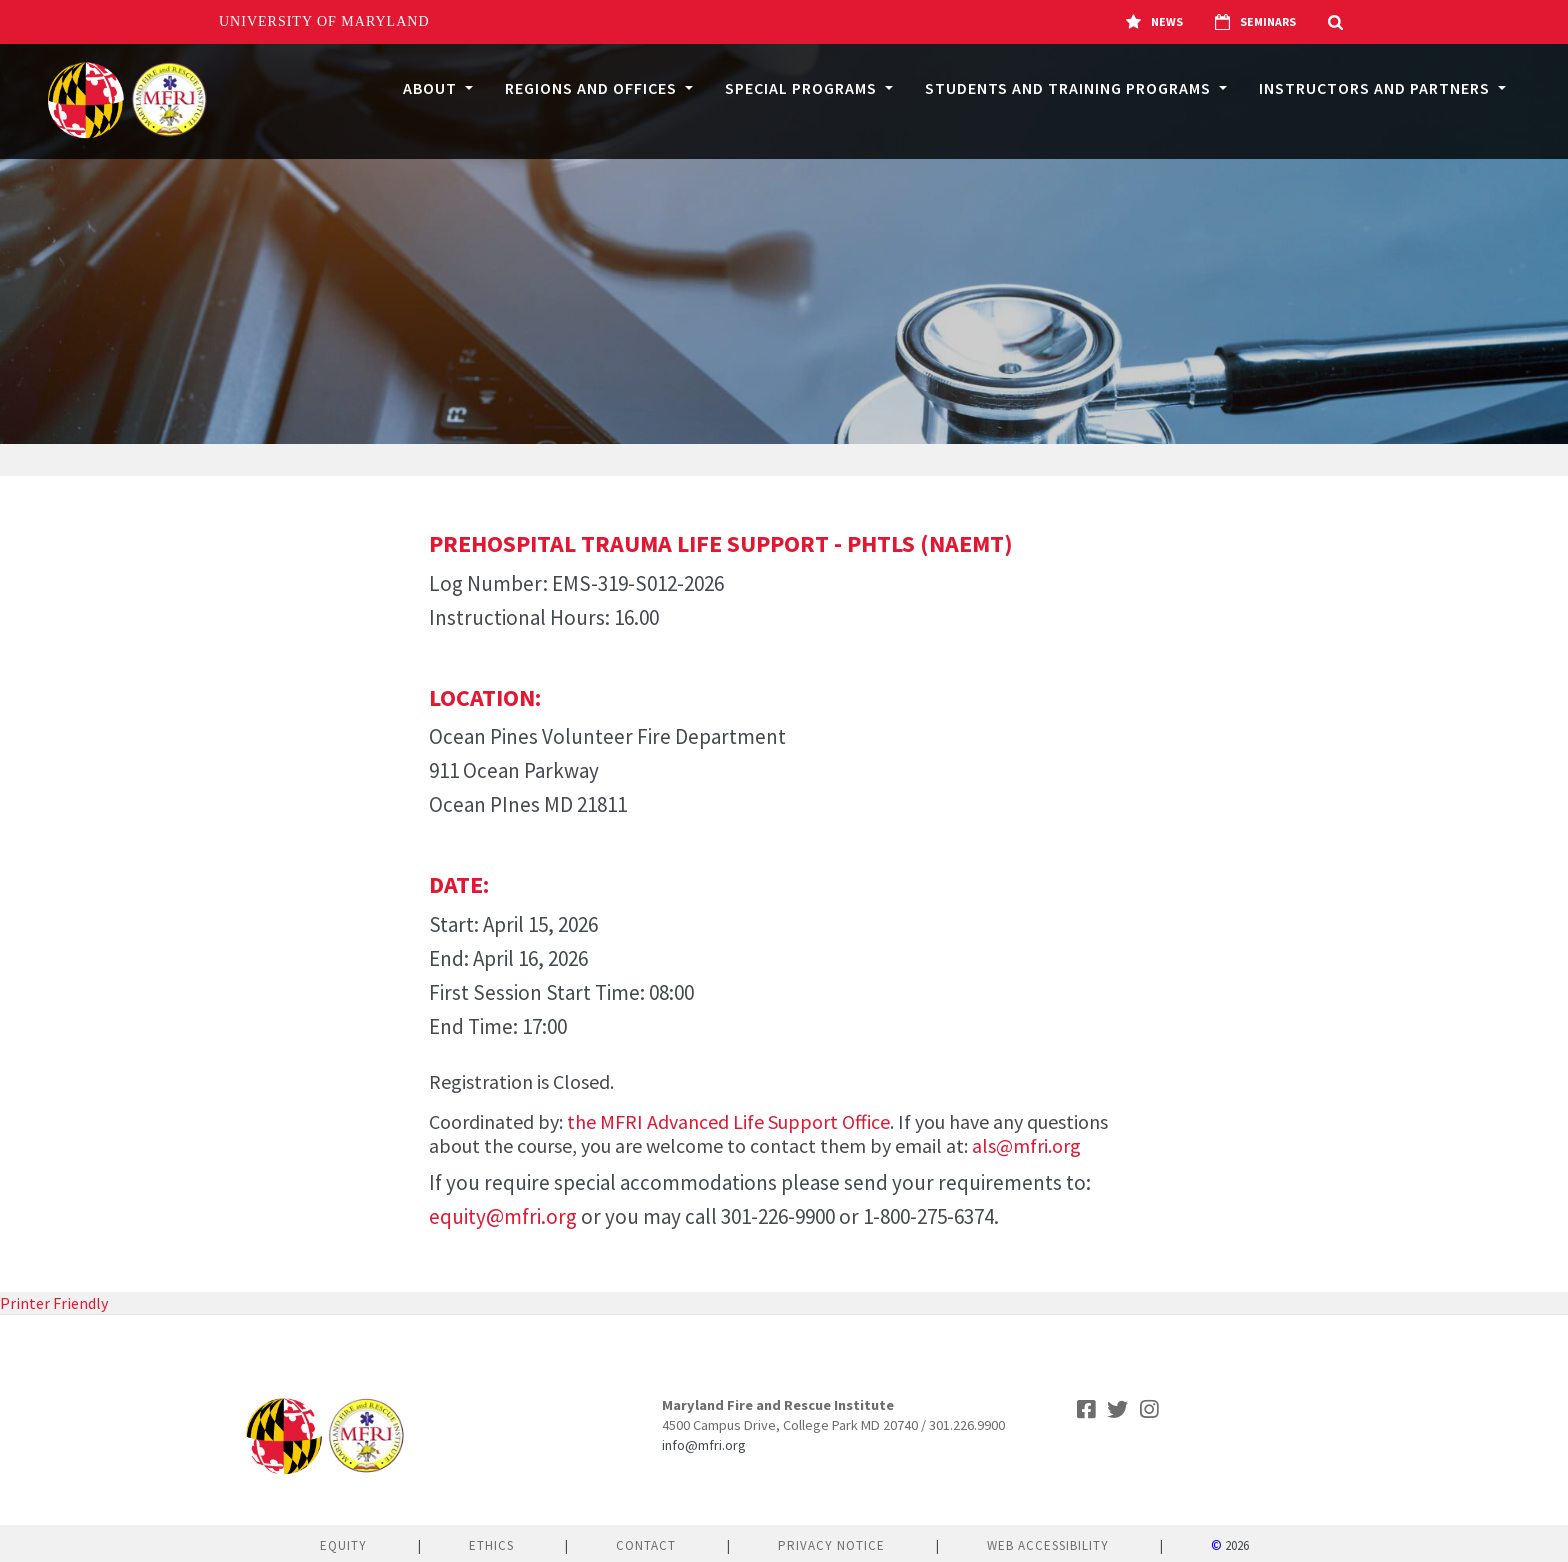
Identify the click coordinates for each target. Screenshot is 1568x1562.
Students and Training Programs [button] (1070, 88)
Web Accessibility (1048, 1545)
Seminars (1255, 22)
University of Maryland (324, 21)
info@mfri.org (704, 1445)
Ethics (491, 1545)
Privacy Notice (831, 1545)
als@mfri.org (1026, 1145)
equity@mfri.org (503, 1216)
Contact (646, 1545)
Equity (343, 1545)
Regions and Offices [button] (593, 88)
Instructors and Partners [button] (1376, 88)
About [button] (432, 88)
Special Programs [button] (803, 88)
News (1154, 22)
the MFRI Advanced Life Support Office (728, 1121)
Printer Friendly (54, 1303)
